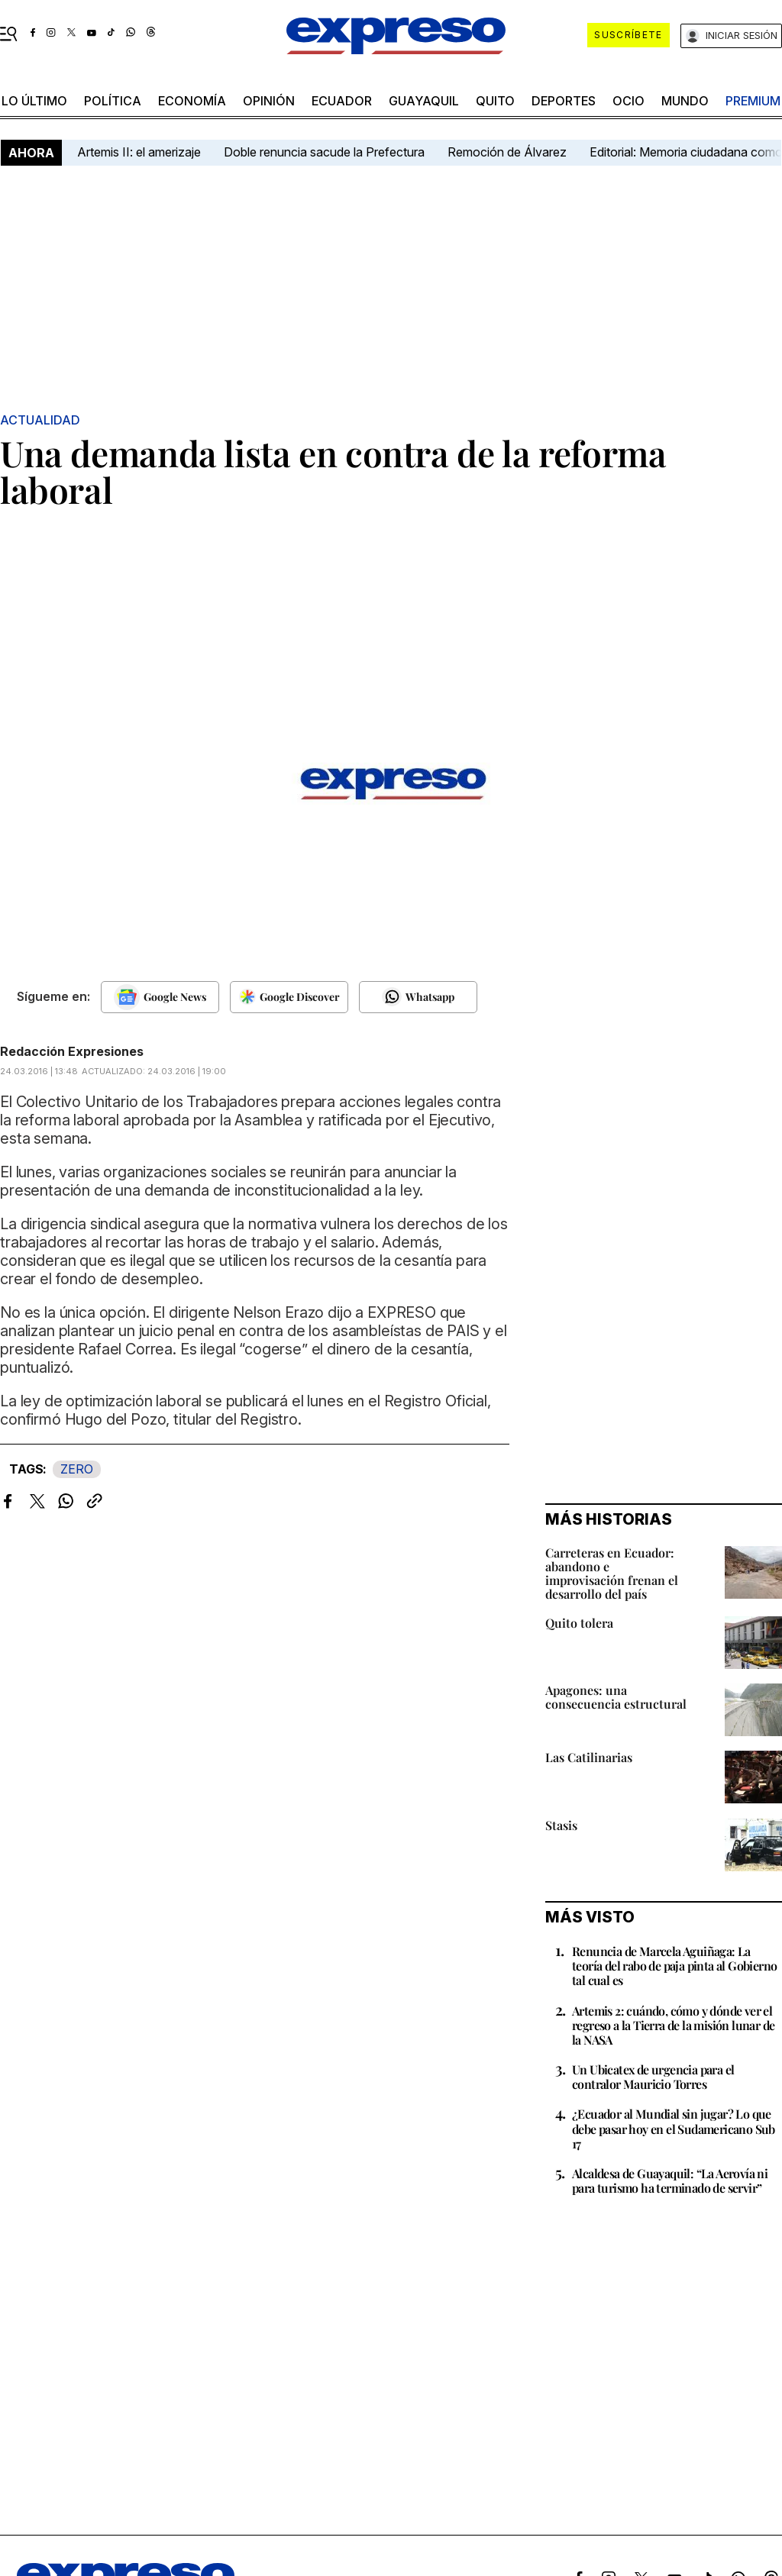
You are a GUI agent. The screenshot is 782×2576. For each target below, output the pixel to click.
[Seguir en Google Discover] (289, 997)
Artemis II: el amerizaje (139, 152)
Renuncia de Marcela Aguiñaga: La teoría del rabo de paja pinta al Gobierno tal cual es (674, 1965)
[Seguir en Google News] (160, 997)
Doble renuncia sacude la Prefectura (324, 152)
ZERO (76, 1469)
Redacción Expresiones (72, 1051)
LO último (34, 101)
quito (495, 101)
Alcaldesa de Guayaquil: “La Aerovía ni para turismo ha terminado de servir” (669, 2180)
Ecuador (342, 101)
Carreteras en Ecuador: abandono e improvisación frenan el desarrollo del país (611, 1573)
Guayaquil (424, 101)
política (112, 101)
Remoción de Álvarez (507, 152)
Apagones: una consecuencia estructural (616, 1697)
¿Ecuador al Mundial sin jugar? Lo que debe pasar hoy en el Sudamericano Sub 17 (673, 2128)
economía (192, 101)
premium (752, 101)
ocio (628, 101)
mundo (685, 101)
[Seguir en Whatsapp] (418, 997)
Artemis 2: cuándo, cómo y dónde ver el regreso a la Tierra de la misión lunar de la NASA (673, 2025)
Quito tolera (579, 1623)
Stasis (561, 1825)
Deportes (564, 101)
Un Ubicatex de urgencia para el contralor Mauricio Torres (653, 2076)
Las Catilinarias (588, 1757)
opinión (269, 101)
